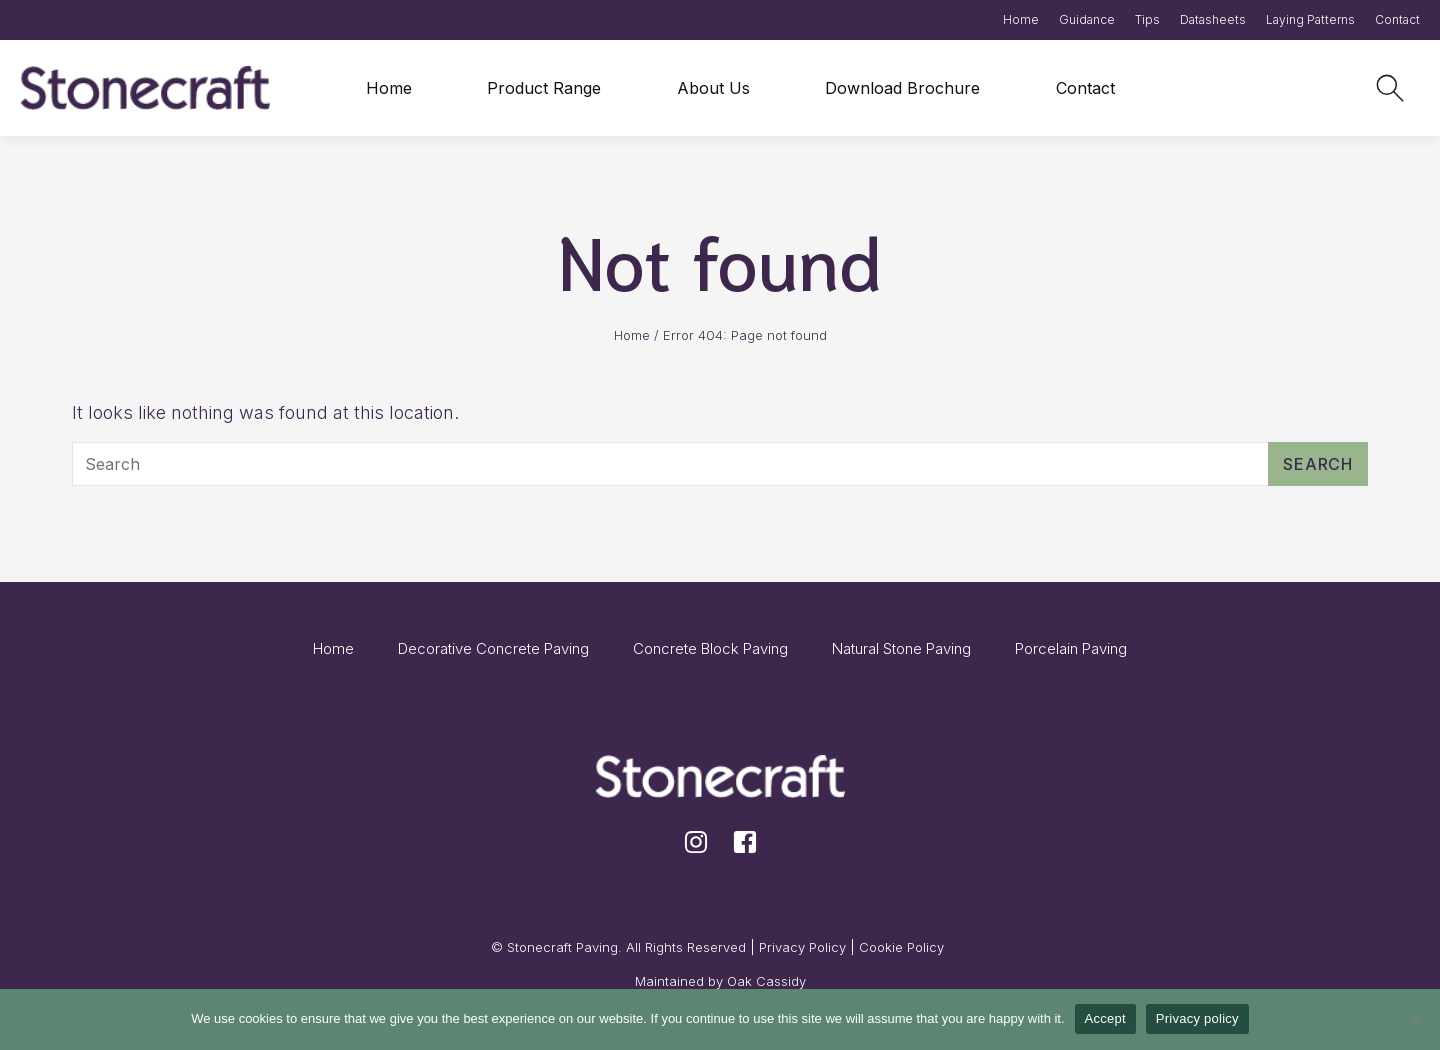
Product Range (544, 88)
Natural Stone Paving (901, 648)
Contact (1397, 19)
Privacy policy (1197, 1018)
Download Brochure (902, 88)
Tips (1147, 19)
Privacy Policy (802, 947)
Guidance (1087, 19)
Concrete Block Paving (710, 648)
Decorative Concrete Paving (493, 648)
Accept (1105, 1018)
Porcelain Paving (1071, 648)
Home (1021, 19)
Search (1318, 464)
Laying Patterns (1310, 19)
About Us (713, 88)
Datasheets (1213, 19)
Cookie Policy (901, 947)
